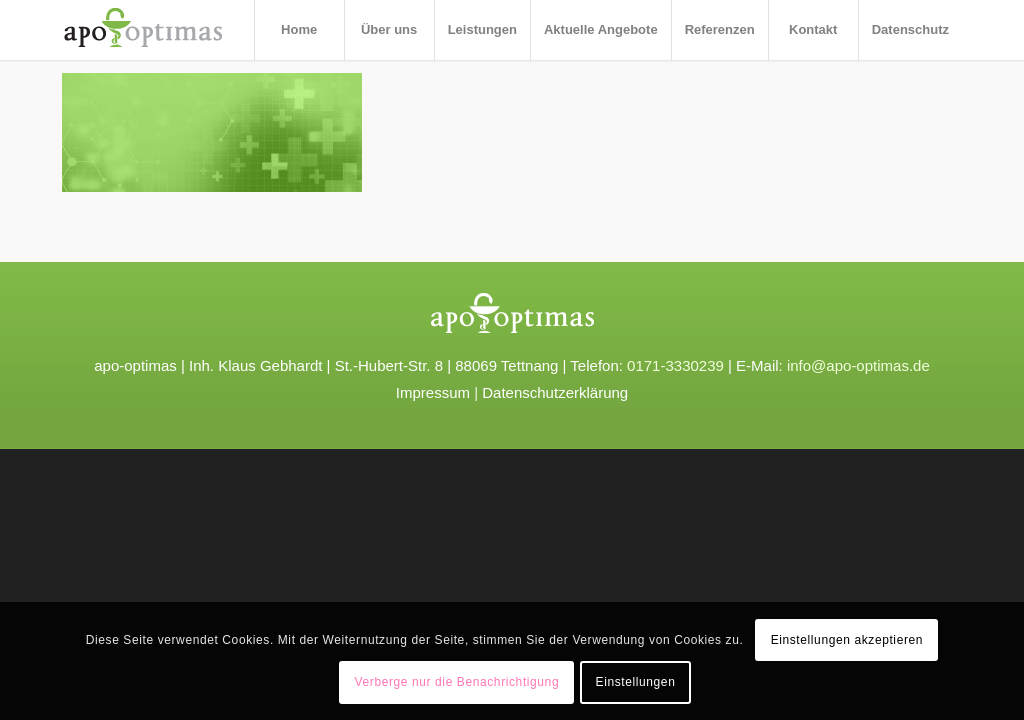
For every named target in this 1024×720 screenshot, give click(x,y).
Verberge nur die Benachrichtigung (457, 682)
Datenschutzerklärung (555, 392)
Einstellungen (636, 682)
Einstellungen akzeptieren (847, 640)
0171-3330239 (675, 365)
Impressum (433, 392)
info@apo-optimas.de (858, 365)
